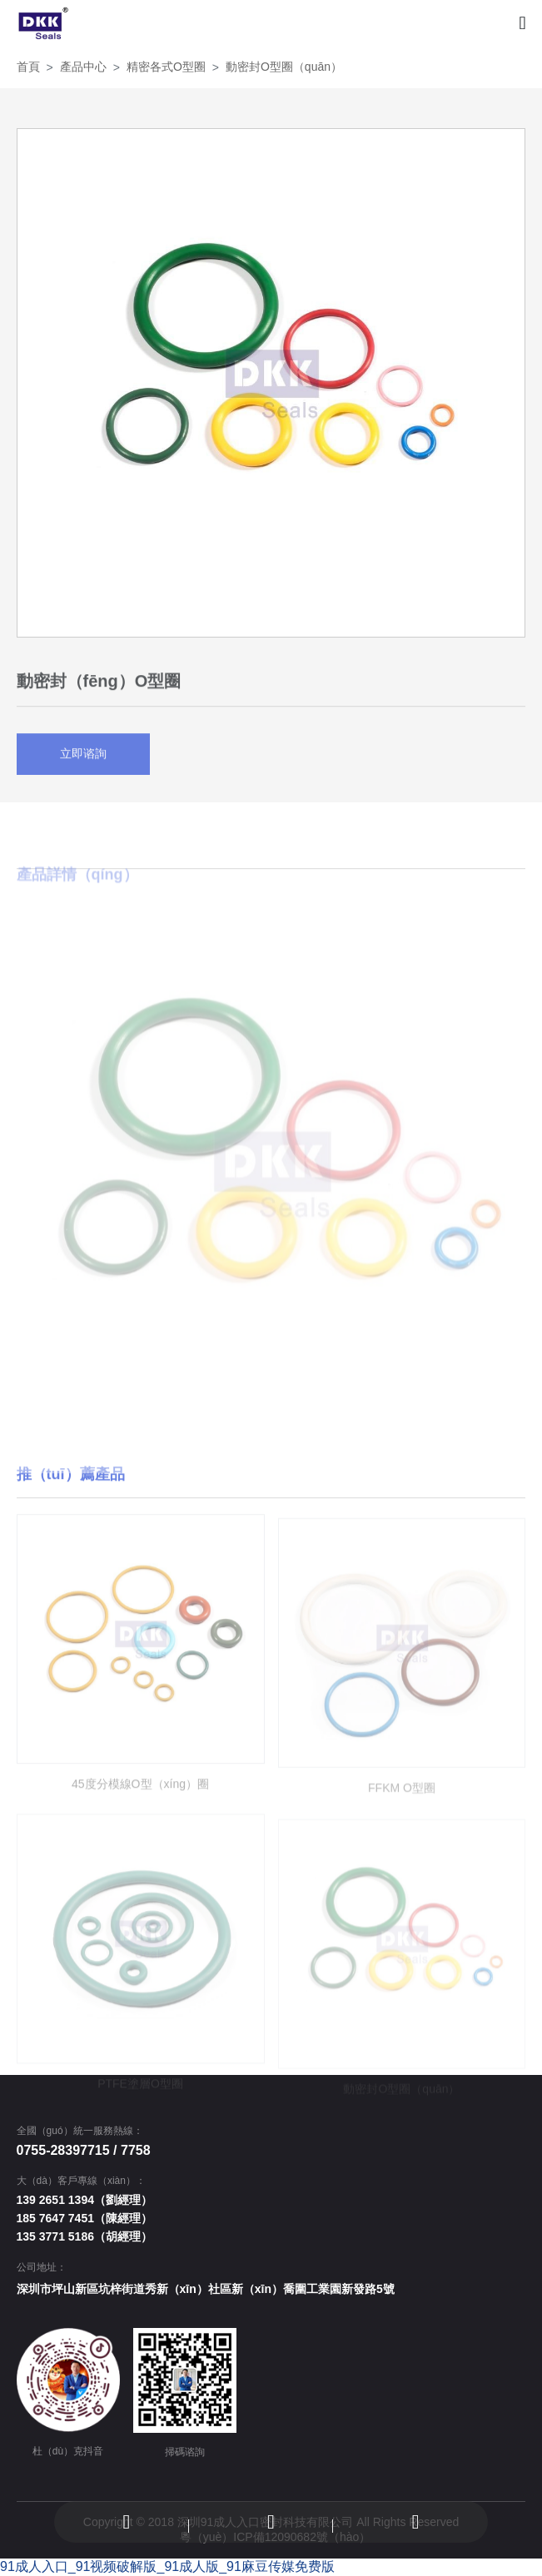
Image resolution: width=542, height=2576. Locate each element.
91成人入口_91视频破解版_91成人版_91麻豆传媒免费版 (167, 2566)
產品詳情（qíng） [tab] (77, 907)
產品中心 (83, 66)
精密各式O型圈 (166, 66)
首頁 (28, 66)
